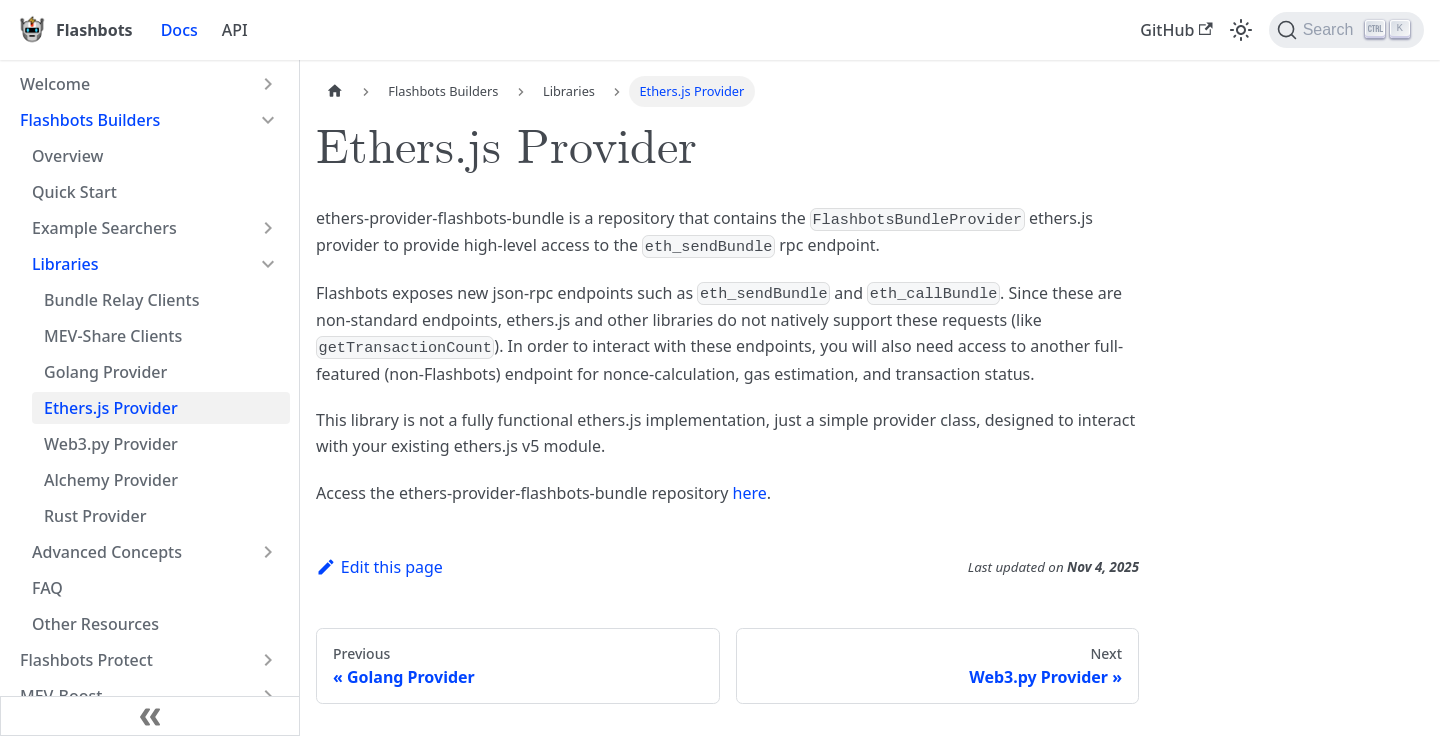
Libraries (65, 264)
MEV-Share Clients (113, 336)
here (750, 493)
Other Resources (95, 624)
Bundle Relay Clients (121, 300)
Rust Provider (95, 516)
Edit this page (379, 567)
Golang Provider (105, 372)
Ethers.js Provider (111, 408)
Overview (67, 156)
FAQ (47, 588)
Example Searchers (104, 228)
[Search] (1346, 30)
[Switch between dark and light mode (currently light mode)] (1241, 30)
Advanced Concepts (107, 552)
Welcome (55, 84)
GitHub (1176, 30)
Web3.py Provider (111, 444)
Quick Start (74, 192)
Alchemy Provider (111, 480)
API (235, 30)
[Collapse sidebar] (150, 716)
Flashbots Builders (90, 120)
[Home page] (335, 91)
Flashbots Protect (86, 660)
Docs (179, 30)
